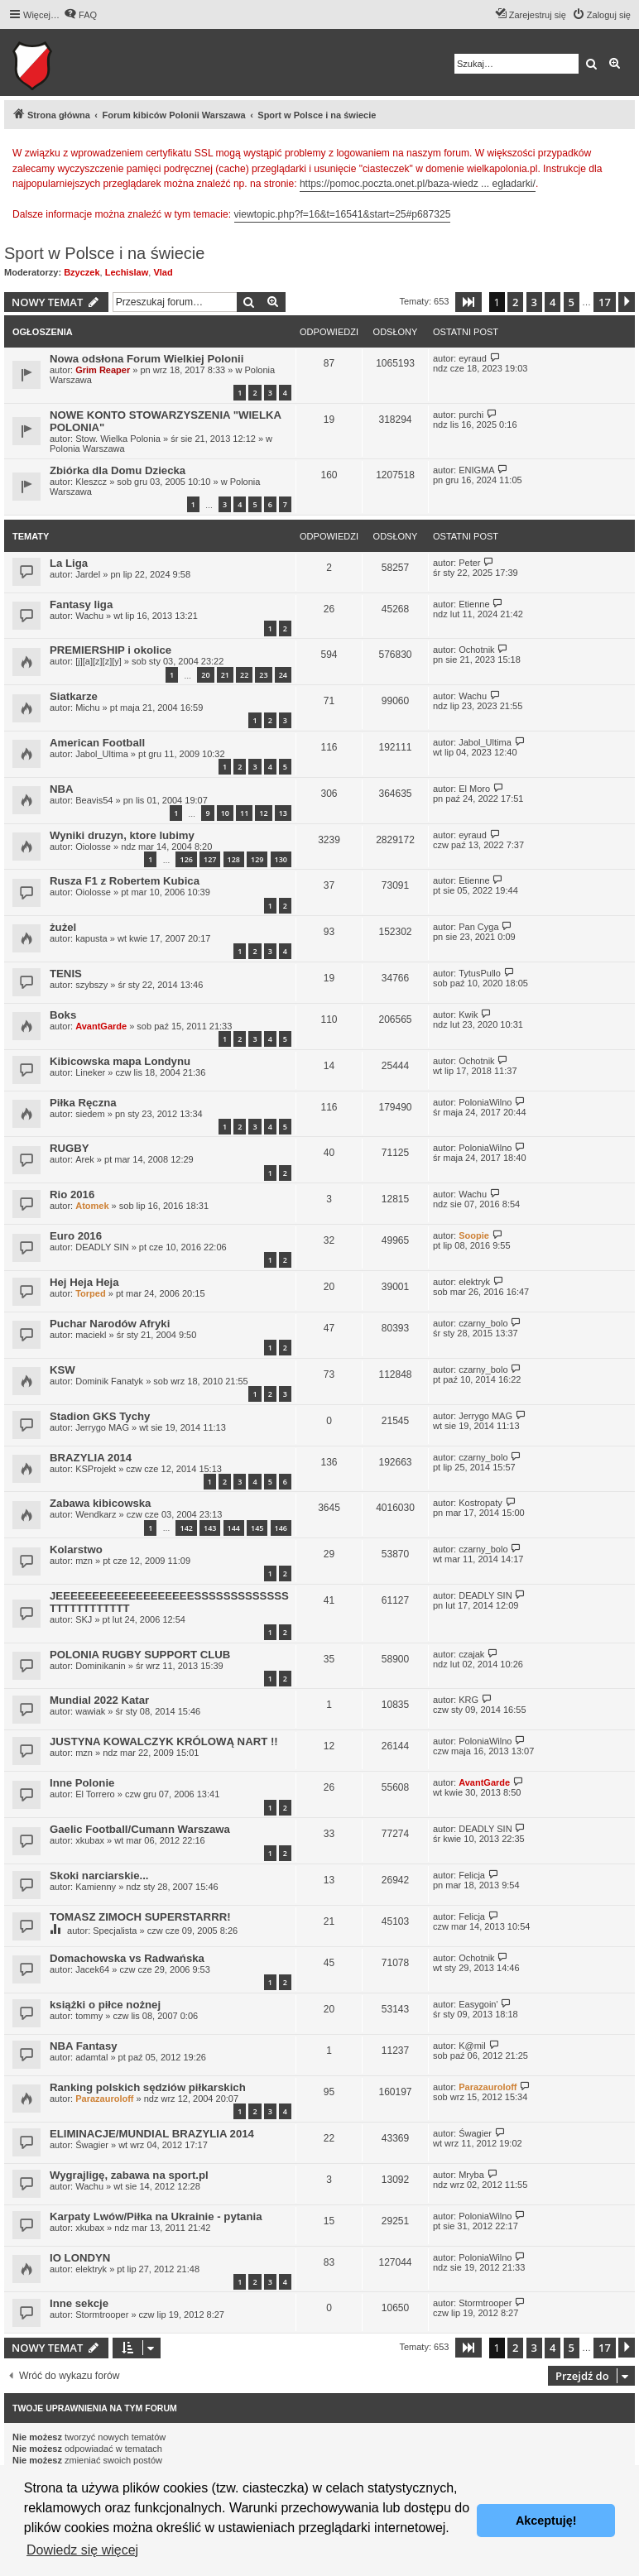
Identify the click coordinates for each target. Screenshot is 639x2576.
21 (225, 674)
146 (281, 1528)
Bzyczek (81, 272)
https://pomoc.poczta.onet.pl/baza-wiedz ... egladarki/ (418, 183)
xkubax (89, 1840)
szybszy (91, 985)
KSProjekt (95, 1469)
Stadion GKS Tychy (100, 1416)
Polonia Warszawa (87, 448)
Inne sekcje (79, 2303)
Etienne (474, 604)
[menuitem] (80, 15)
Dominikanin (100, 1666)
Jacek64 (92, 1969)
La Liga (69, 563)
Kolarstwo (76, 1549)
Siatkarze (74, 696)
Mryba (471, 2175)
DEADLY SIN (101, 1247)
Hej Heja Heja (84, 1282)
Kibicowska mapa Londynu (120, 1061)
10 (225, 813)
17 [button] (604, 302)
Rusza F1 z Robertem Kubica (124, 881)
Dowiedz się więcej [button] (82, 2550)
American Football (97, 742)
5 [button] (571, 302)
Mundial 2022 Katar (99, 1700)
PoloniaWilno (485, 1102)
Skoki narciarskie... (99, 1875)
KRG (468, 1700)
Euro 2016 (76, 1236)
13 (283, 813)
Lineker (90, 1072)
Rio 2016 (72, 1194)
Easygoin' (478, 2004)
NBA (62, 789)
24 (283, 674)
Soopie (474, 1235)
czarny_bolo (483, 1323)
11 (244, 813)
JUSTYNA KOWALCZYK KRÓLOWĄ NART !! (164, 1741)
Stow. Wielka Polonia (118, 439)
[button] (468, 302)
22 (244, 674)
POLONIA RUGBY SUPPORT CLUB (140, 1654)
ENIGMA (476, 470)
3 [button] (534, 302)
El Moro (474, 789)
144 (234, 1528)
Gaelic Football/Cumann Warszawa (140, 1829)
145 (257, 1528)
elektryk (474, 1282)
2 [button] (515, 302)
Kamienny (95, 1887)
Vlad (162, 272)
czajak (471, 1654)
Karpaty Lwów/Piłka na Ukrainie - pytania (156, 2216)
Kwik (468, 1014)
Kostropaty (480, 1503)
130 (281, 859)
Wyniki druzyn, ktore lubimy (122, 835)
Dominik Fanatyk (109, 1381)
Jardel (87, 574)
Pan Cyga (478, 927)
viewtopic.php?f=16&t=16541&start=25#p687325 (342, 214)
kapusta (91, 938)
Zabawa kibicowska (100, 1503)
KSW (62, 1370)
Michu (87, 707)
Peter (469, 563)
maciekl (90, 1335)
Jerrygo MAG (102, 1427)
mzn (84, 1561)
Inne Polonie (82, 1783)
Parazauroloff (104, 2098)
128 (234, 859)
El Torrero (94, 1794)
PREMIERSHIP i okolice (110, 650)
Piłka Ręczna (83, 1102)
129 (257, 859)
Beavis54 (94, 800)
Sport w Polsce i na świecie (104, 253)
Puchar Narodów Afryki (110, 1323)
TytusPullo (480, 973)
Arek (84, 1159)
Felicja (472, 1875)
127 (210, 859)
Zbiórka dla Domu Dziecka (117, 470)
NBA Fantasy (84, 2046)
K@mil (472, 2046)
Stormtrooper (101, 2314)
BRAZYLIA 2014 (91, 1457)
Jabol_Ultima (101, 754)
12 (263, 813)
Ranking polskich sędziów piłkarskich (148, 2087)
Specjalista (115, 1931)
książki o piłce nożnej (105, 2004)
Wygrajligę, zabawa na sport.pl (129, 2175)
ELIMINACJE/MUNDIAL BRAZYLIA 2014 (152, 2133)
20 (205, 674)
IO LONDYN (80, 2258)
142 (186, 1528)
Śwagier (91, 2145)
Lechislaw (127, 272)
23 (263, 674)
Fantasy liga (81, 604)
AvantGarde (101, 1026)
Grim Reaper (102, 370)
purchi (471, 415)
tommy (89, 2016)
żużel (63, 927)
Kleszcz (91, 482)
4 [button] (552, 302)
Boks (63, 1015)
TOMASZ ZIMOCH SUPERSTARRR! (140, 1917)
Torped (90, 1293)
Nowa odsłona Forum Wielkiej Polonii (146, 359)
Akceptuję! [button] (546, 2520)
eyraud (473, 358)
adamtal (91, 2057)
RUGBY (69, 1148)
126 (186, 859)
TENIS (66, 973)
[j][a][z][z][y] (98, 661)
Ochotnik (476, 650)
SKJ (83, 1619)
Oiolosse (93, 846)
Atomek (91, 1206)
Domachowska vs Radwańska (127, 1958)
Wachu (89, 616)
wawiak (90, 1711)
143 (210, 1528)
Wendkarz (95, 1514)
